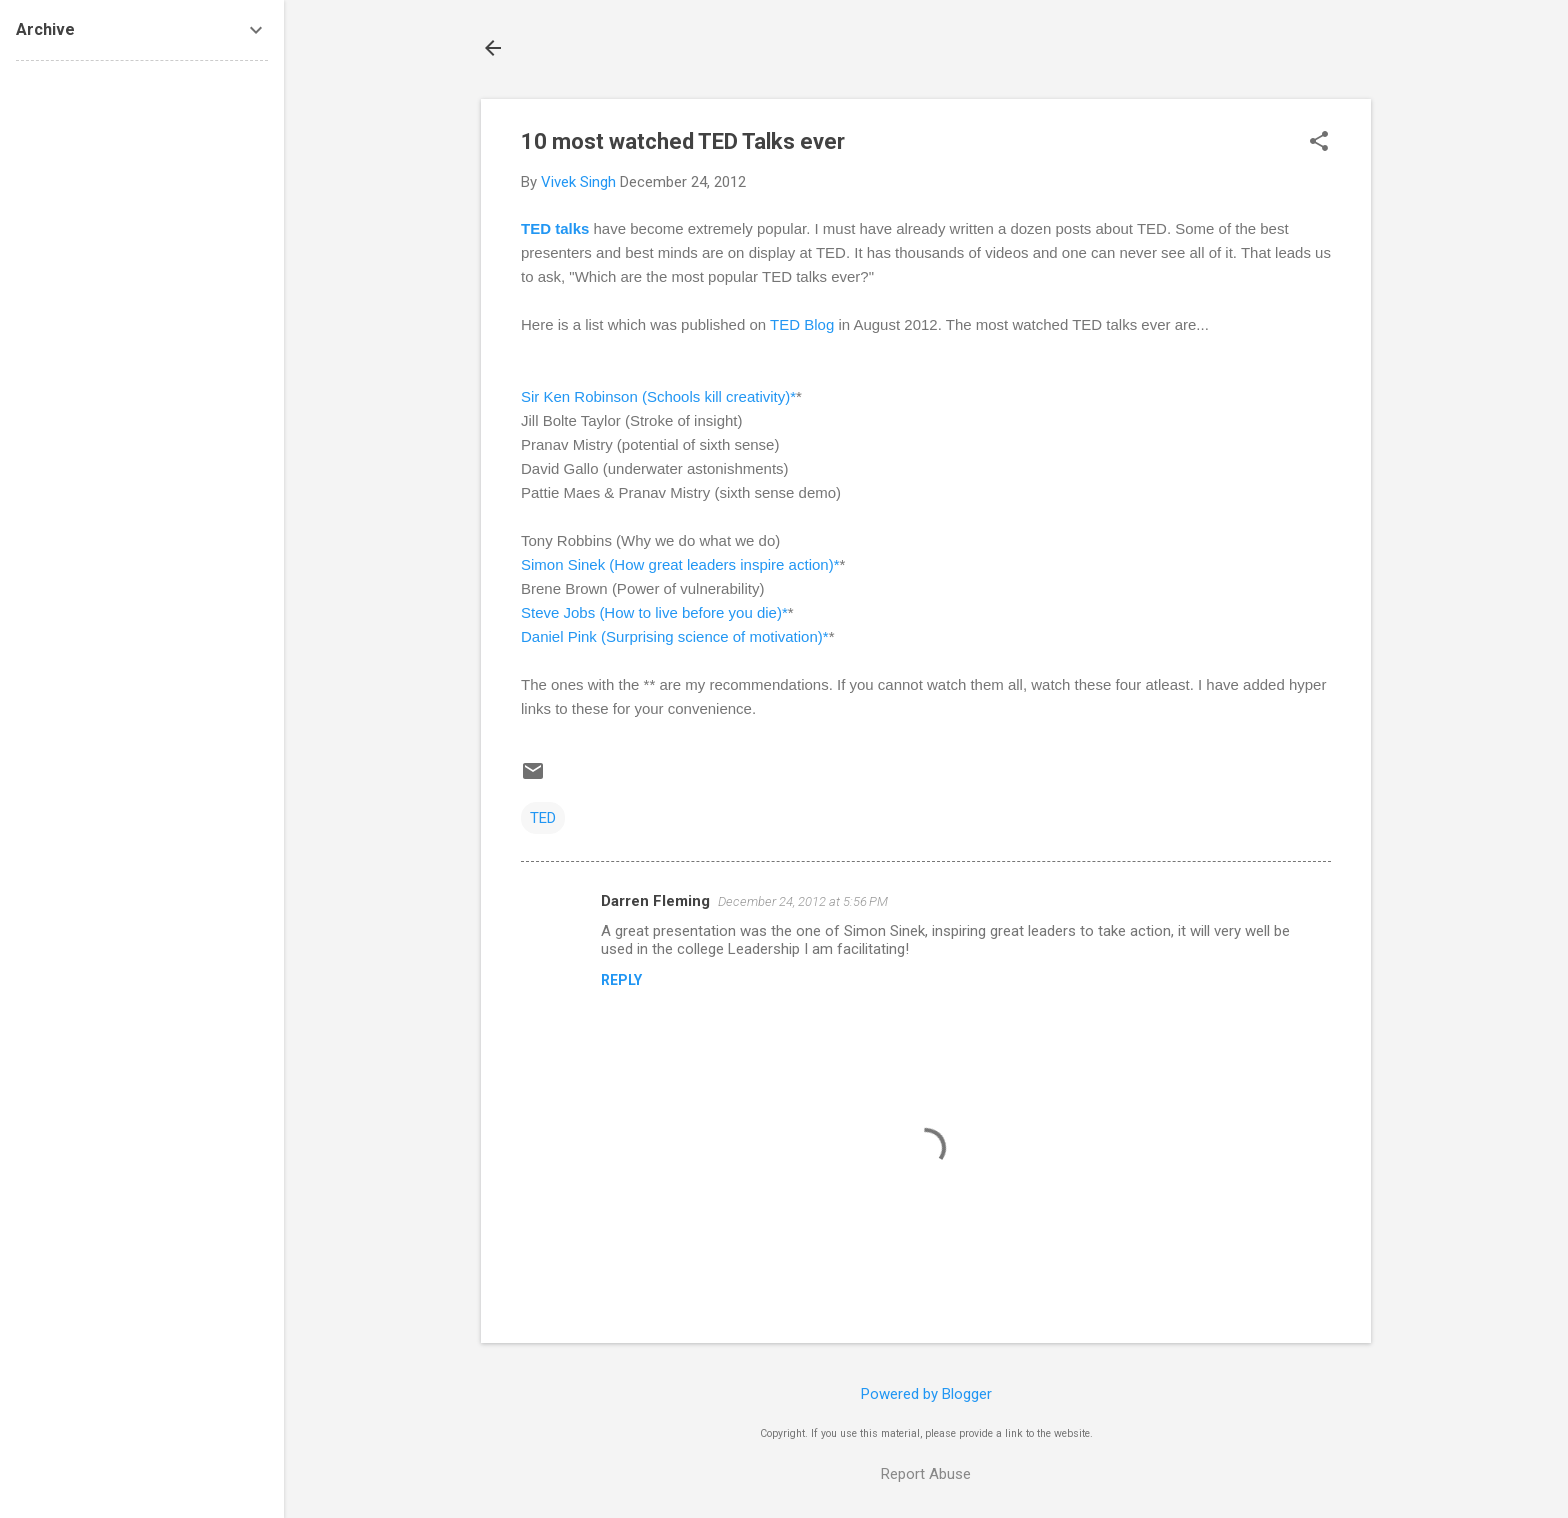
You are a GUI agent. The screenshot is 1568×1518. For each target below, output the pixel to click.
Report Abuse (926, 1474)
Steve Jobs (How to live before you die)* (654, 612)
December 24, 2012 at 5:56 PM (803, 901)
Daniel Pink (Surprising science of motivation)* (675, 636)
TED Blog (802, 324)
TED (543, 818)
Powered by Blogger (926, 1394)
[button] (1319, 143)
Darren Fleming (655, 901)
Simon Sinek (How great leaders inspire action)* (680, 564)
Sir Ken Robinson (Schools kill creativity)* (658, 396)
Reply (621, 980)
